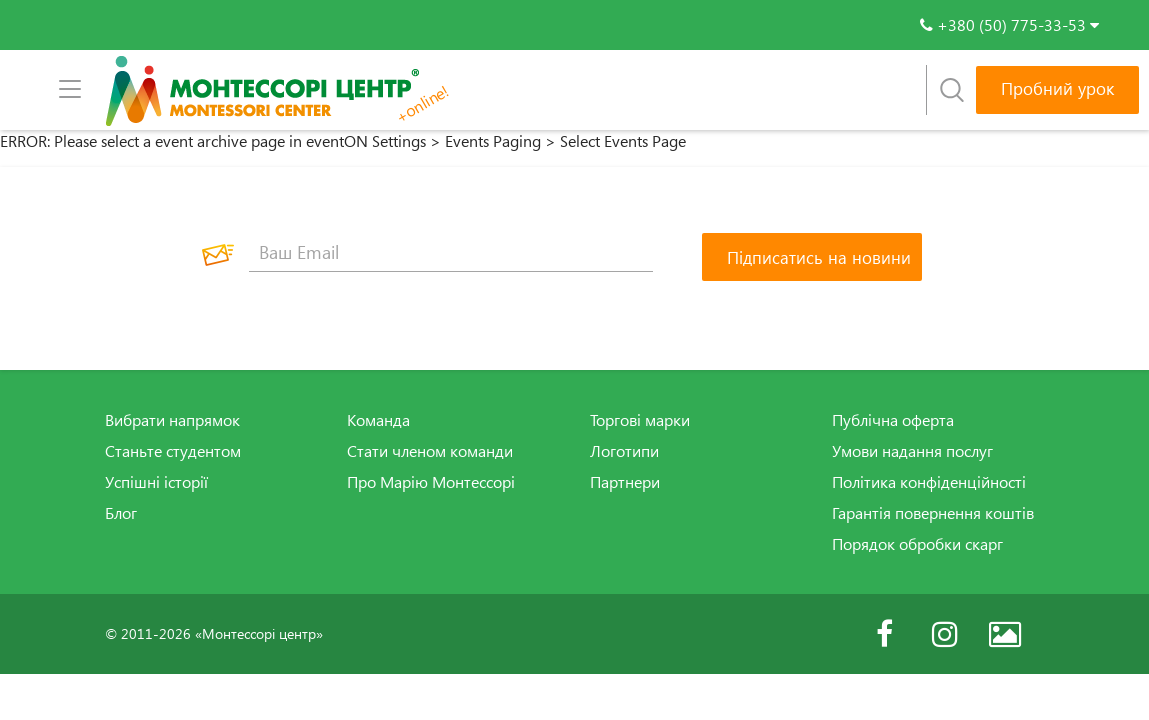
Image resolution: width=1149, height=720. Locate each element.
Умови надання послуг (912, 451)
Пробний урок (1057, 88)
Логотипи (624, 451)
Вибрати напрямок (172, 420)
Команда (378, 420)
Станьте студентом (173, 451)
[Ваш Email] (451, 252)
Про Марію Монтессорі (431, 482)
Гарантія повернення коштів (933, 513)
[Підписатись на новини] (812, 257)
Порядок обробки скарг (917, 544)
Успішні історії (156, 482)
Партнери (625, 482)
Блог (121, 513)
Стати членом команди (430, 451)
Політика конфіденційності (929, 482)
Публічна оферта (893, 420)
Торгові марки (640, 420)
